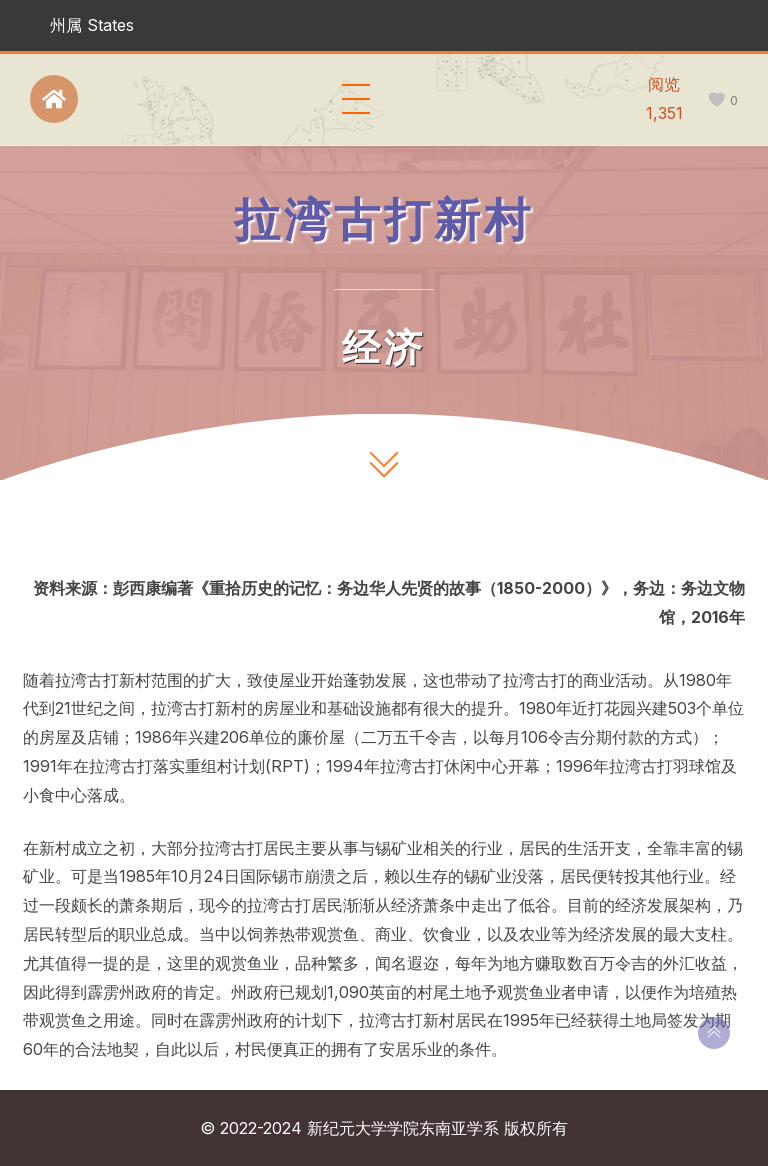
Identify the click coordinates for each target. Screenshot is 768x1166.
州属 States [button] (92, 25)
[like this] (716, 100)
